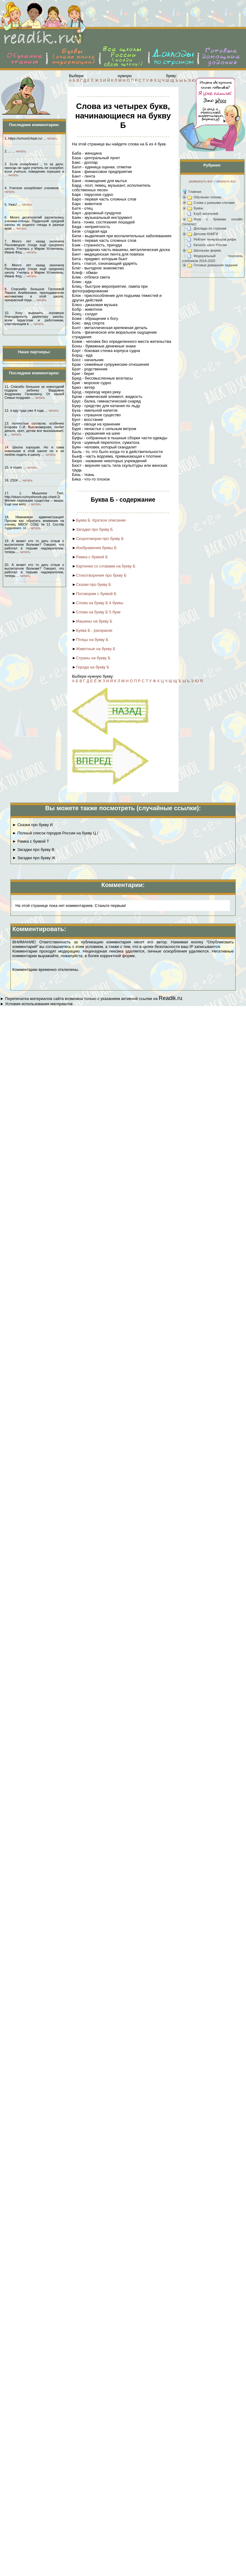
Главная (194, 191)
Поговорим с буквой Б (96, 593)
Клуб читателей (206, 213)
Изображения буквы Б (96, 547)
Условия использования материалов (38, 1004)
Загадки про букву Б (94, 529)
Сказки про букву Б (93, 584)
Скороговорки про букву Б (100, 538)
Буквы (198, 208)
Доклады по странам (210, 228)
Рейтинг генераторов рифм (215, 239)
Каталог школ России (210, 245)
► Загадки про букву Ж (33, 858)
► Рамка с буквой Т (30, 841)
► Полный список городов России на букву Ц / (55, 833)
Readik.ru (170, 998)
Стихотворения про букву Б (101, 575)
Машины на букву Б (94, 621)
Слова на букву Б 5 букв (98, 612)
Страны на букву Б (93, 658)
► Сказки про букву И (32, 824)
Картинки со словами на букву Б (105, 566)
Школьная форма (207, 250)
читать (52, 138)
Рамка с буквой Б (92, 557)
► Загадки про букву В (33, 849)
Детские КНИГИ (206, 234)
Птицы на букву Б (92, 639)
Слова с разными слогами (214, 202)
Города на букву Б (92, 667)
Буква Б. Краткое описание (101, 520)
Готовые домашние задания (215, 265)
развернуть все (201, 181)
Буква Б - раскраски (94, 630)
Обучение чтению (207, 197)
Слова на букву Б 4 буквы (99, 603)
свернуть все (225, 181)
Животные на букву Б (95, 648)
